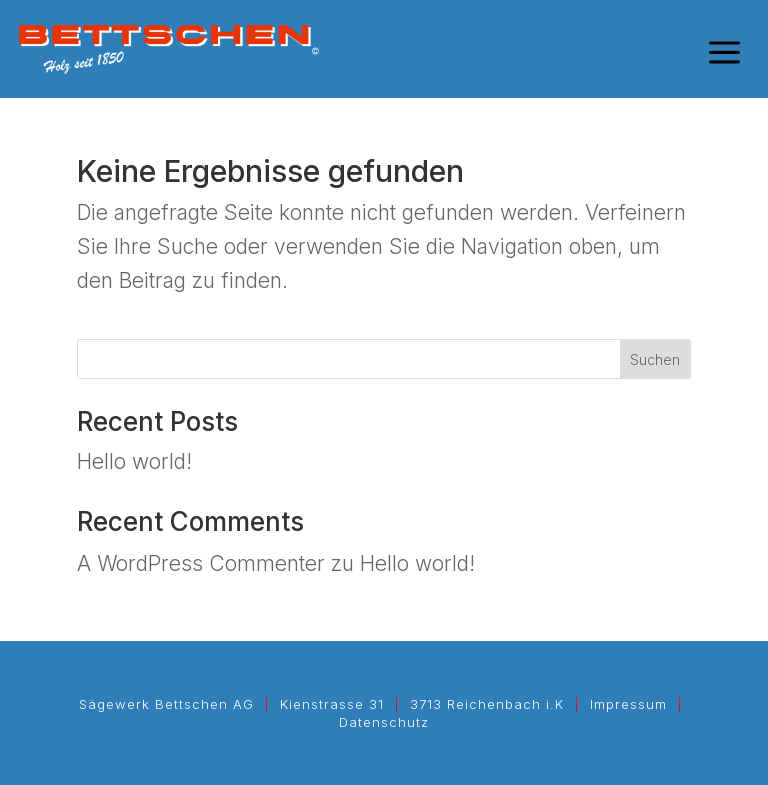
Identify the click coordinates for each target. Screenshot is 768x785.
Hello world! (134, 461)
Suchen (655, 359)
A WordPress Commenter (201, 563)
